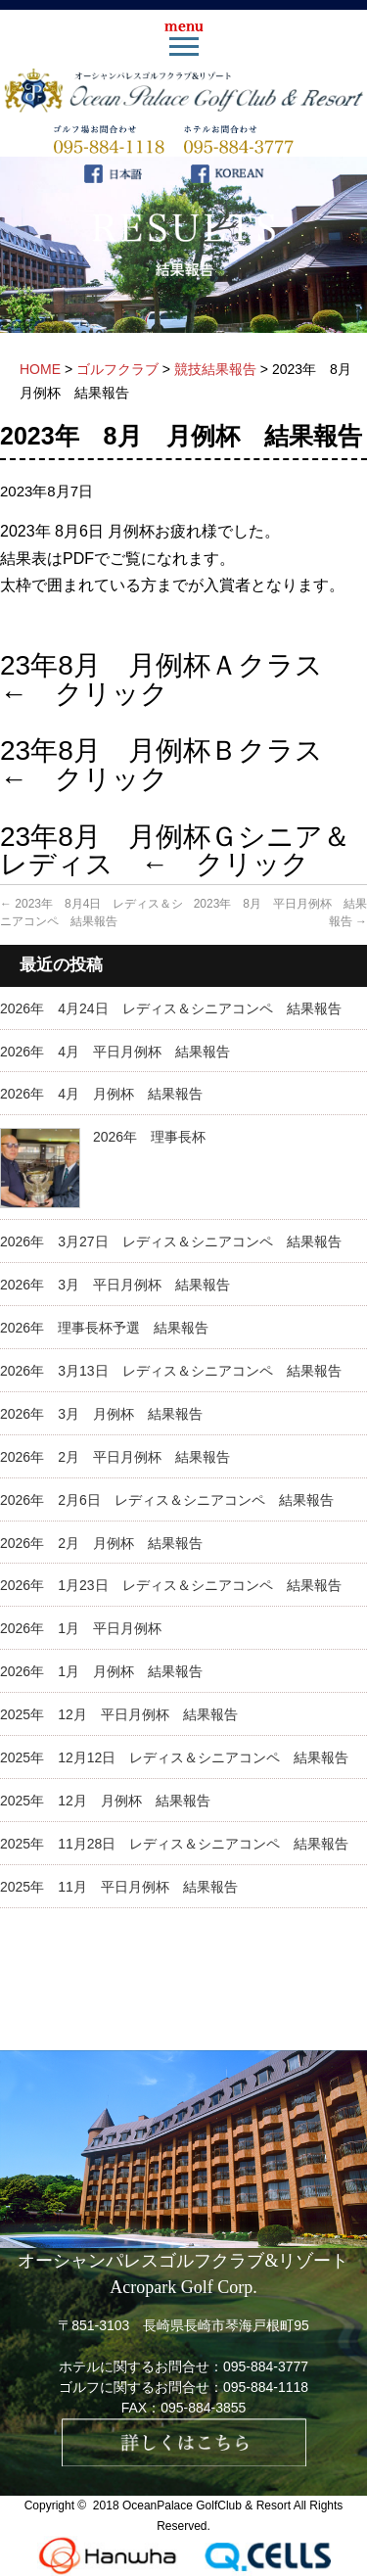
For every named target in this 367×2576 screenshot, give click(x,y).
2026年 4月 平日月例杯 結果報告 (115, 1051)
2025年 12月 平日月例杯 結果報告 (119, 1714)
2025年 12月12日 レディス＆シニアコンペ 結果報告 (174, 1757)
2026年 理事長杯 (149, 1137)
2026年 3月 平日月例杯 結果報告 (115, 1284)
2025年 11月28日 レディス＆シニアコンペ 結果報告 (174, 1843)
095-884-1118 (265, 2387)
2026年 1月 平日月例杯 (80, 1628)
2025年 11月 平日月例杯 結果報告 (119, 1887)
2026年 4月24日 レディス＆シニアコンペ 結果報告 (171, 1008)
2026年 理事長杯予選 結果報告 (104, 1327)
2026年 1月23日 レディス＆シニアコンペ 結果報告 (171, 1585)
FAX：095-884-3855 (184, 2407)
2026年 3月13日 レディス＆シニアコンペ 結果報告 (171, 1371)
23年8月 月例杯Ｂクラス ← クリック (175, 764)
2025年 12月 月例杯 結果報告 (105, 1800)
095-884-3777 (265, 2366)
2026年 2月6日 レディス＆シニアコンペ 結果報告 (167, 1500)
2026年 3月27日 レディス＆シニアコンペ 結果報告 (171, 1241)
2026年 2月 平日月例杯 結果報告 (115, 1457)
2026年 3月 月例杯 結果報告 (101, 1414)
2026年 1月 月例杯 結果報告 (101, 1671)
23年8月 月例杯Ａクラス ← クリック (175, 679)
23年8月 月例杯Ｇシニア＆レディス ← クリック (175, 850)
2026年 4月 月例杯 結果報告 (101, 1093)
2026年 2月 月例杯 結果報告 (101, 1543)
